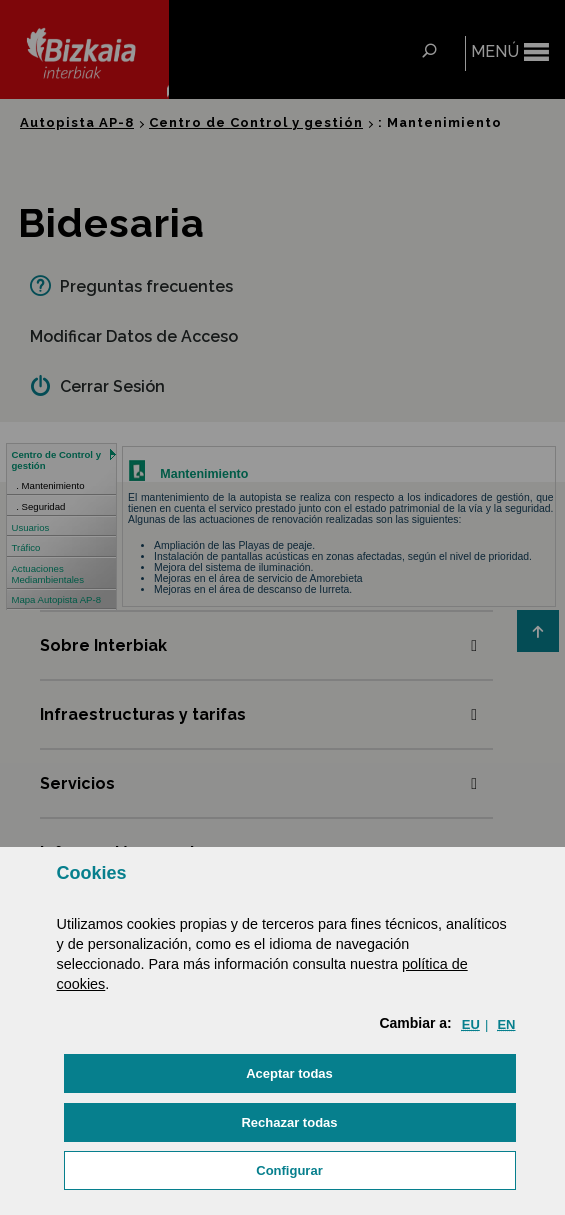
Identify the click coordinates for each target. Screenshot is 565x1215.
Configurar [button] (289, 1170)
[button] (290, 1073)
